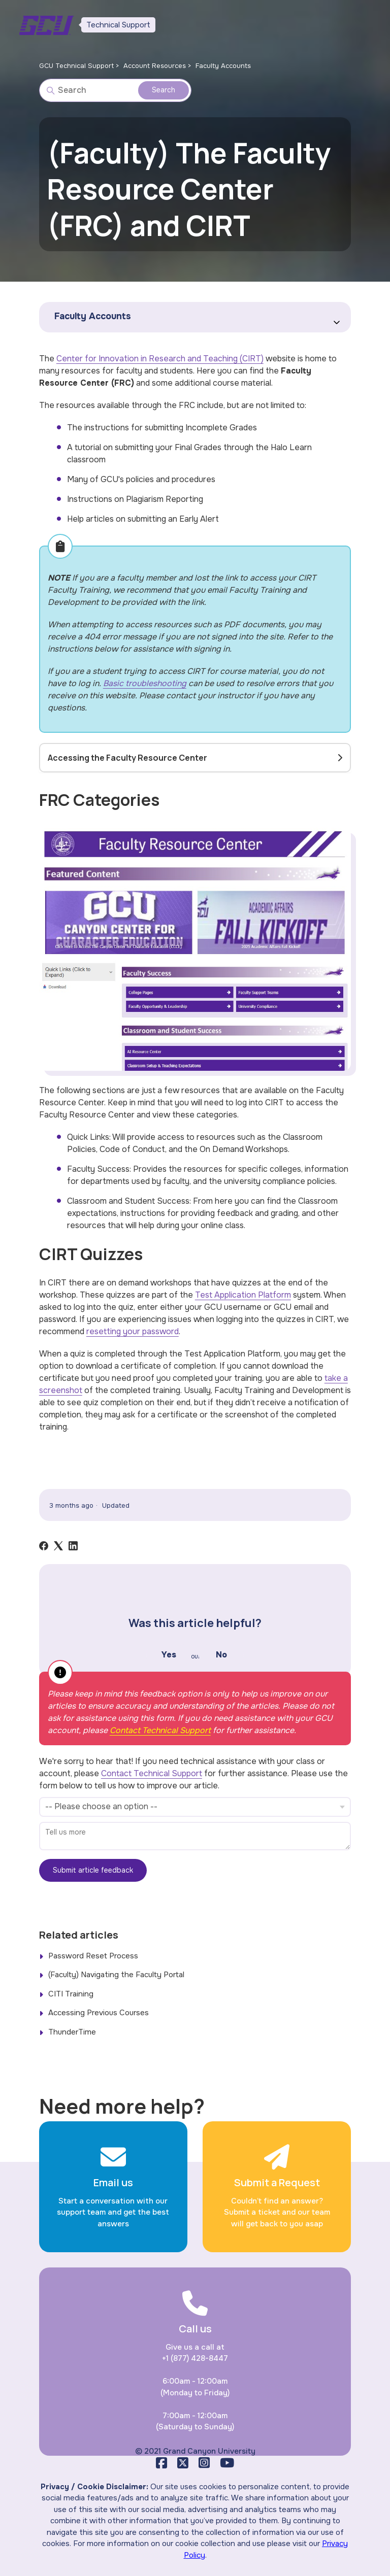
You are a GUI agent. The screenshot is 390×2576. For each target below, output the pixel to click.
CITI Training (70, 1994)
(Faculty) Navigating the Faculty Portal (116, 1975)
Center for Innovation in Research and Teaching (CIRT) (160, 358)
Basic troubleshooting (144, 683)
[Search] (115, 90)
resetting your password (132, 1331)
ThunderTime (72, 2032)
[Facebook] (43, 1545)
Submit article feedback (93, 1870)
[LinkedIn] (73, 1545)
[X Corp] (58, 1545)
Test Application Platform (243, 1295)
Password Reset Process (93, 1956)
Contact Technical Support (160, 1730)
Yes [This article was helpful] (168, 1654)
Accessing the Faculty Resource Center (127, 757)
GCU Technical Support (76, 65)
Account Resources (154, 65)
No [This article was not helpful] (221, 1654)
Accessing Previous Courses (98, 2013)
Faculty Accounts (223, 65)
